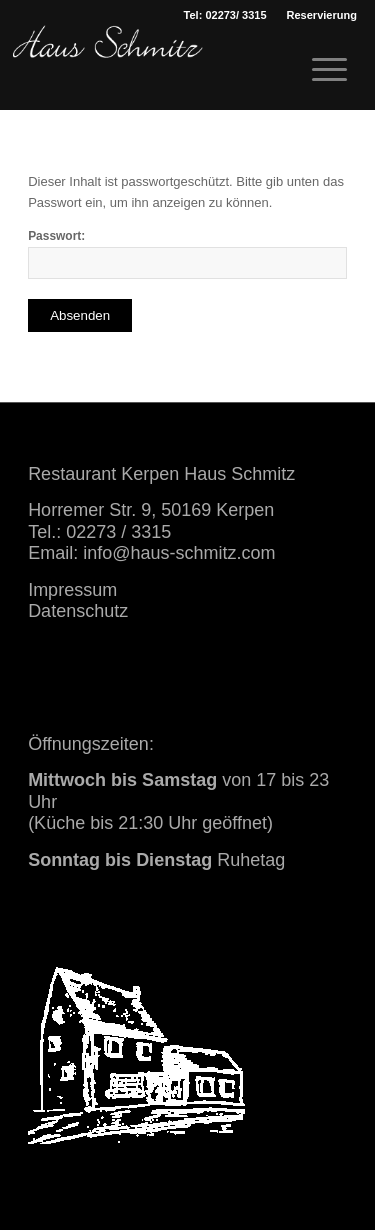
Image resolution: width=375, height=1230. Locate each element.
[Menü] (319, 70)
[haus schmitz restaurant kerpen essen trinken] (108, 65)
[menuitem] (322, 15)
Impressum (72, 590)
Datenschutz (78, 611)
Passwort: (187, 254)
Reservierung (322, 15)
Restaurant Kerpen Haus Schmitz (161, 474)
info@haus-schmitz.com (179, 553)
